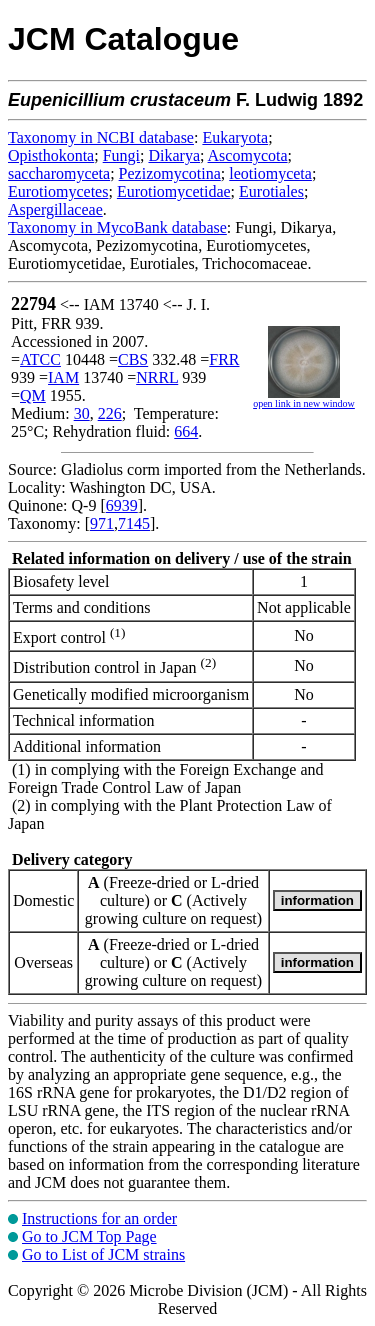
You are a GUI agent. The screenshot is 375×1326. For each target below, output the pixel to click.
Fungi (121, 155)
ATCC (40, 359)
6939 (122, 505)
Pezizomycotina (170, 173)
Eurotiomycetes (58, 191)
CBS (133, 359)
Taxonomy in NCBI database (101, 137)
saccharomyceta (59, 173)
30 (82, 413)
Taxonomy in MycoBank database (117, 227)
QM (33, 395)
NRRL (157, 377)
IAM (63, 377)
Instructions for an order (99, 1218)
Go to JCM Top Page (89, 1236)
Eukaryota (235, 137)
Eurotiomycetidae (174, 191)
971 (102, 523)
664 (186, 431)
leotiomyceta (270, 173)
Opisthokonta (51, 155)
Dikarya (174, 155)
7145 (134, 523)
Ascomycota (248, 155)
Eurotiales (271, 191)
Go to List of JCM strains (103, 1254)
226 (110, 413)
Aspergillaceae (55, 209)
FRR (224, 359)
